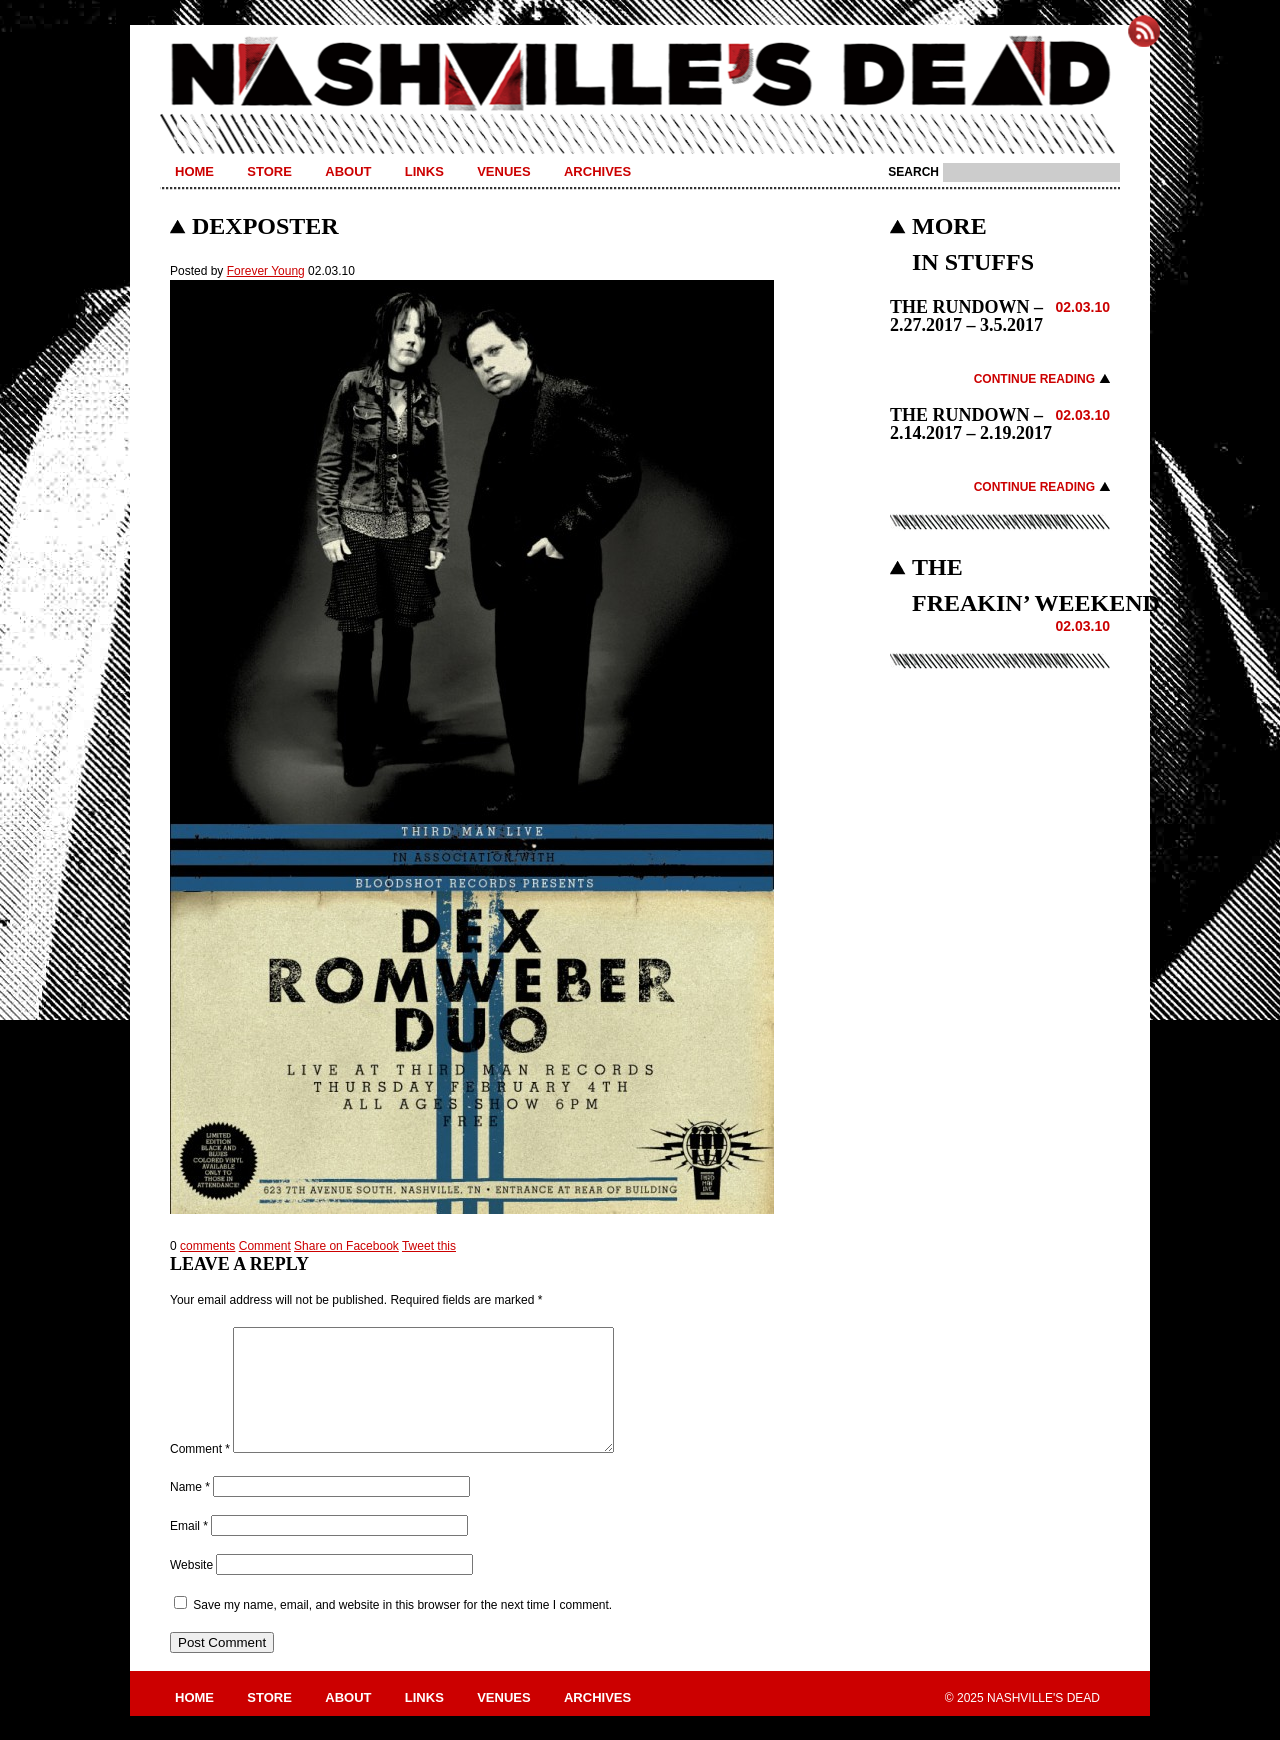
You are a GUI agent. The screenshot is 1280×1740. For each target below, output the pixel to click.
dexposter (265, 226)
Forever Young (266, 271)
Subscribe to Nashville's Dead (1144, 31)
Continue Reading (1034, 379)
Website (191, 1589)
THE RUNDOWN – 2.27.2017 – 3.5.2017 (966, 316)
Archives (597, 171)
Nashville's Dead (640, 75)
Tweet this (429, 1246)
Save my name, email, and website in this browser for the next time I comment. (402, 1629)
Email (189, 1550)
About (348, 171)
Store (269, 171)
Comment (265, 1246)
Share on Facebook (346, 1246)
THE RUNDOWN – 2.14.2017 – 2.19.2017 (971, 424)
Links (424, 171)
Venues (503, 171)
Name (190, 1511)
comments (207, 1246)
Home (194, 171)
